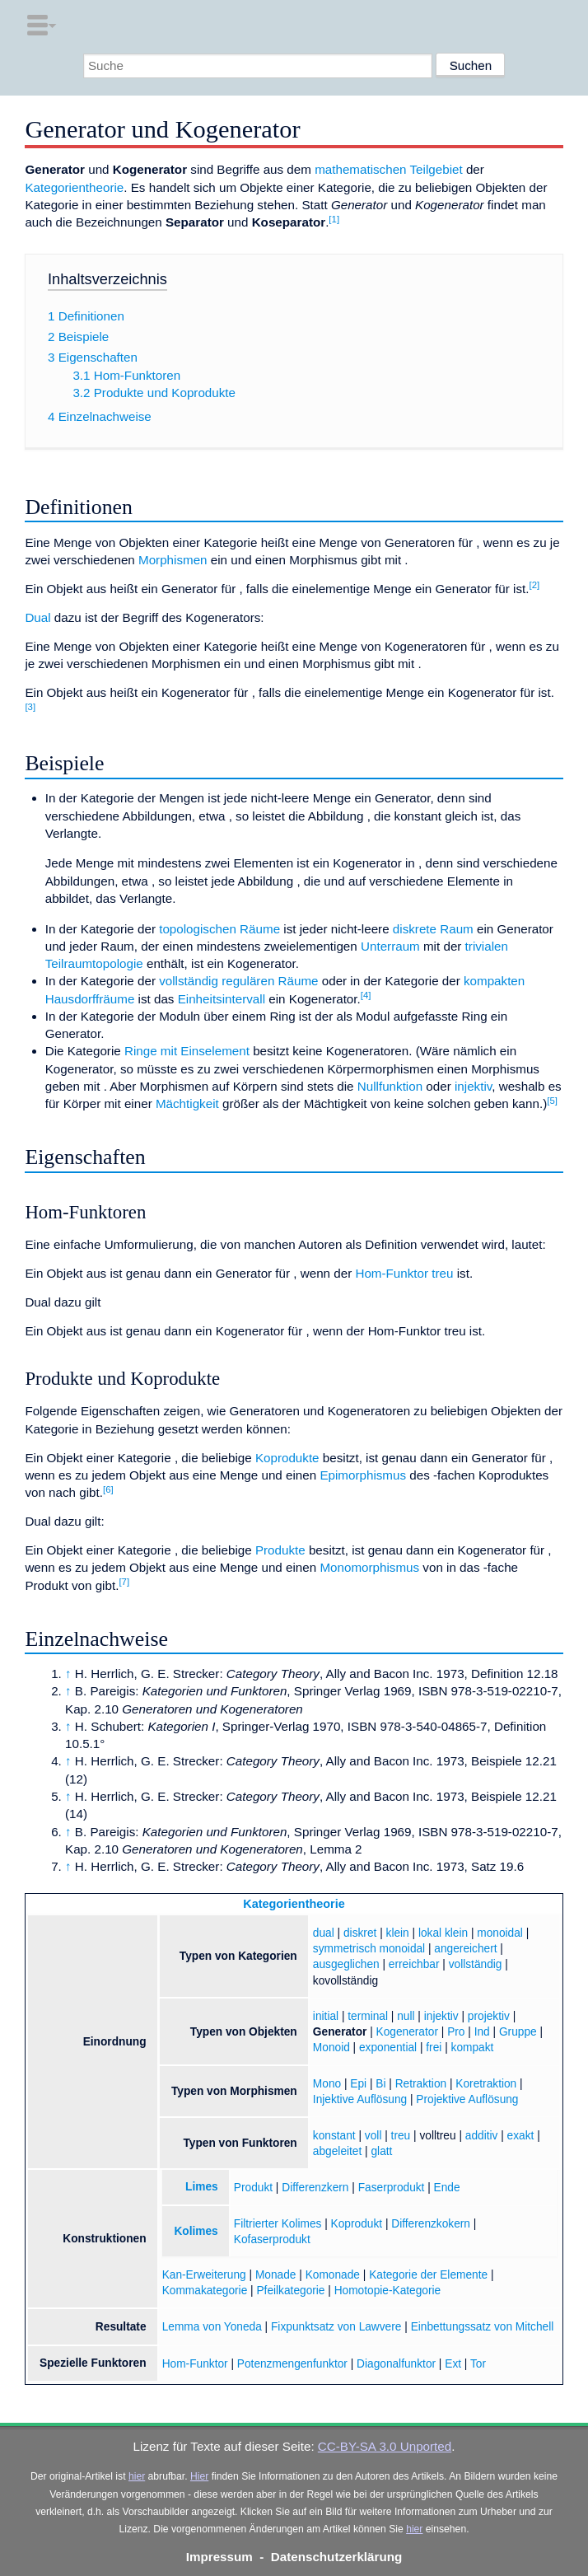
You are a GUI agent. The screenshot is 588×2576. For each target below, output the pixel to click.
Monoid (331, 2047)
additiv (481, 2136)
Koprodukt (356, 2224)
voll (373, 2136)
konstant (334, 2136)
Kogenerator (407, 2032)
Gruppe (518, 2032)
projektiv (489, 2016)
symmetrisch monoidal (369, 1949)
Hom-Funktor (391, 1273)
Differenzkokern (430, 2224)
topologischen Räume (219, 929)
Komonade (333, 2275)
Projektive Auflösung (467, 2099)
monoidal (500, 1933)
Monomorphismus (369, 1567)
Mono (327, 2084)
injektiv (473, 1086)
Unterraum (390, 946)
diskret (359, 1933)
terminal (368, 2016)
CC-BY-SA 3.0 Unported (384, 2446)
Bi (380, 2084)
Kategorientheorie (74, 187)
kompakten (494, 981)
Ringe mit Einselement (187, 1051)
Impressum (219, 2557)
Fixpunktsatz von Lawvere (336, 2327)
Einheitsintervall (221, 999)
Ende (447, 2187)
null (405, 2016)
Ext (453, 2364)
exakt (520, 2136)
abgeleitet (337, 2151)
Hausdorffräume (90, 999)
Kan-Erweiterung (204, 2275)
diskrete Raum (433, 929)
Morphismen (173, 560)
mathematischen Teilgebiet (389, 169)
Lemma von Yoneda (212, 2327)
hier (136, 2476)
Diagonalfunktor (396, 2364)
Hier (199, 2476)
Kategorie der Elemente (428, 2275)
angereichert (465, 1949)
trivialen (486, 946)
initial (325, 2016)
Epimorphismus (363, 1475)
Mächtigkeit (187, 1103)
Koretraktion (485, 2084)
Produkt (253, 2187)
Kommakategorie (205, 2290)
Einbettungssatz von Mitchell (482, 2327)
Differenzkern (315, 2187)
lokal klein (443, 1933)
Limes (201, 2187)
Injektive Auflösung (360, 2099)
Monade (275, 2275)
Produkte (280, 1550)
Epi (358, 2084)
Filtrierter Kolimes (278, 2224)
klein (397, 1933)
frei (433, 2047)
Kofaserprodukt (272, 2239)
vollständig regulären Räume (238, 981)
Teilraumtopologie (94, 963)
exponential (388, 2047)
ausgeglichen (346, 1964)
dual (323, 1933)
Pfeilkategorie (290, 2290)
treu (442, 1273)
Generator (340, 2032)
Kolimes (195, 2231)
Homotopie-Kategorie (387, 2290)
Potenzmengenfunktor (292, 2364)
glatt (381, 2151)
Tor (478, 2364)
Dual (37, 617)
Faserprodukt (391, 2187)
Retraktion (420, 2084)
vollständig (475, 1964)
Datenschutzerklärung (337, 2557)
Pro (455, 2032)
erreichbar (414, 1964)
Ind (482, 2032)
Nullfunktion (389, 1086)
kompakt (472, 2047)
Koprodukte (287, 1458)
